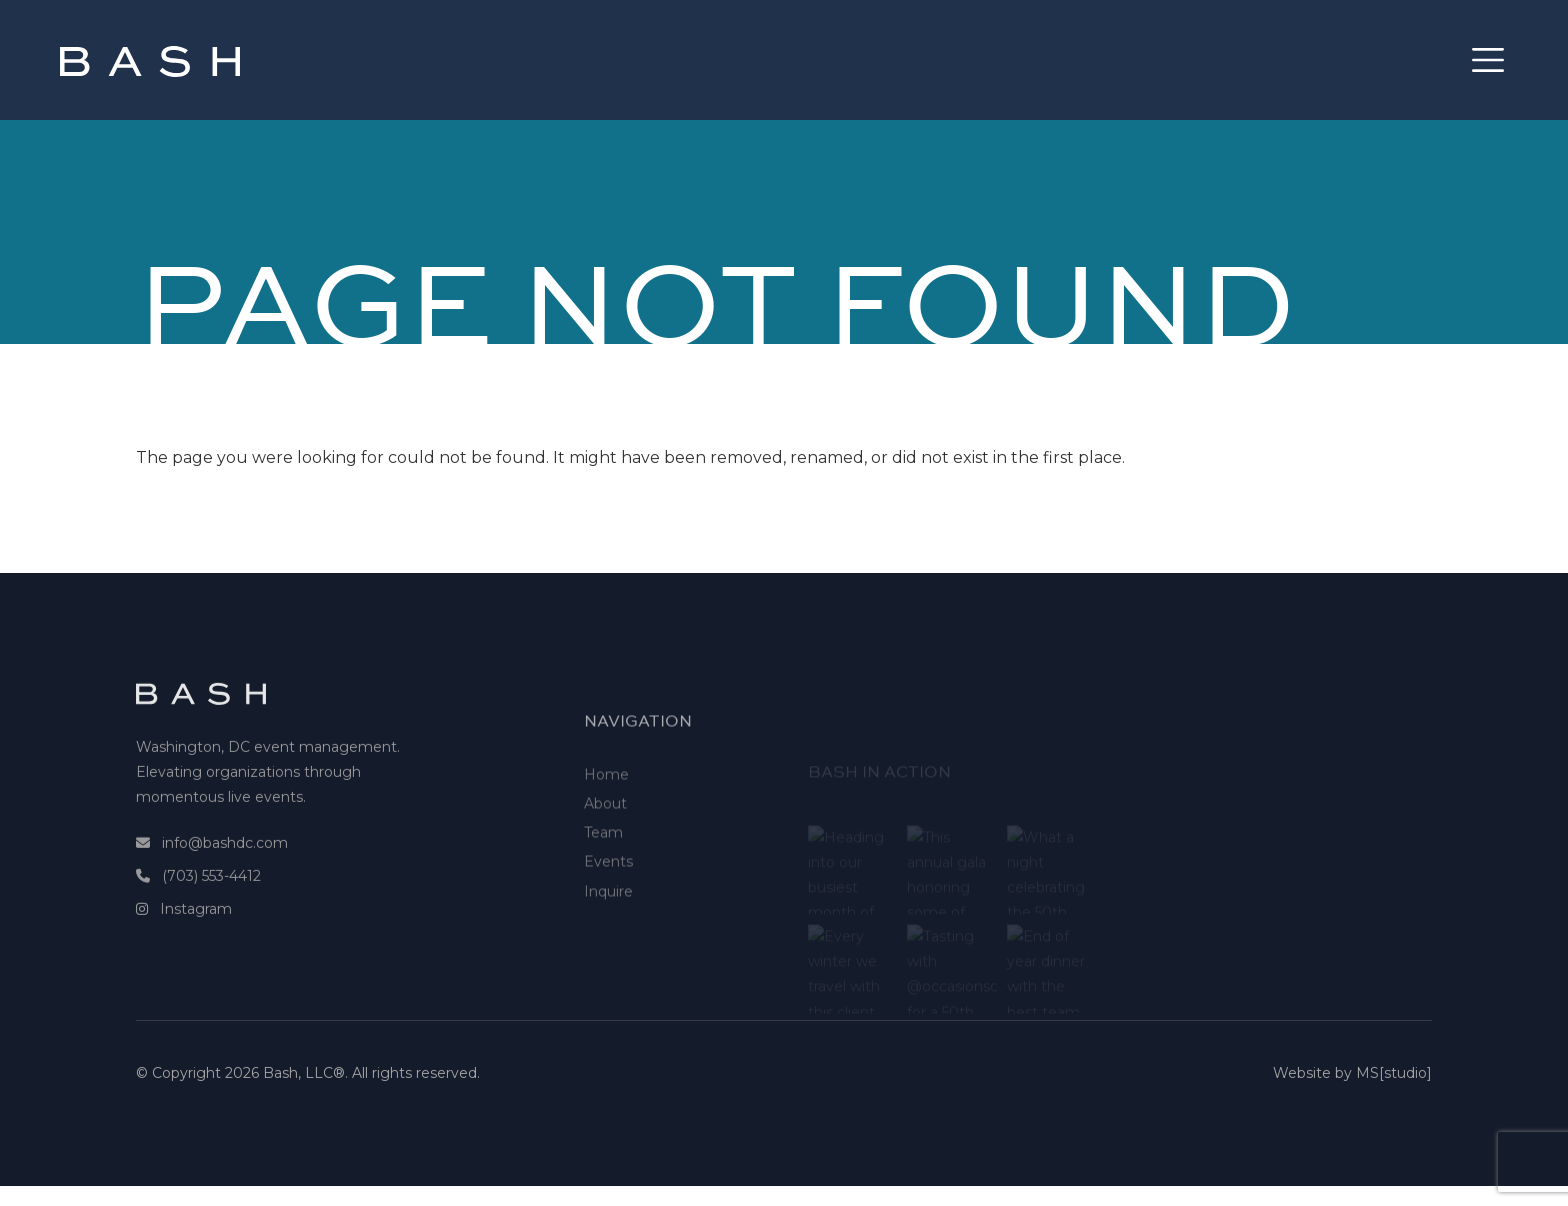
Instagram (196, 928)
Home (606, 817)
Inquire (608, 934)
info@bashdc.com (225, 862)
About (605, 846)
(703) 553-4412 (211, 895)
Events (608, 904)
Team (603, 875)
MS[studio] (1394, 1080)
